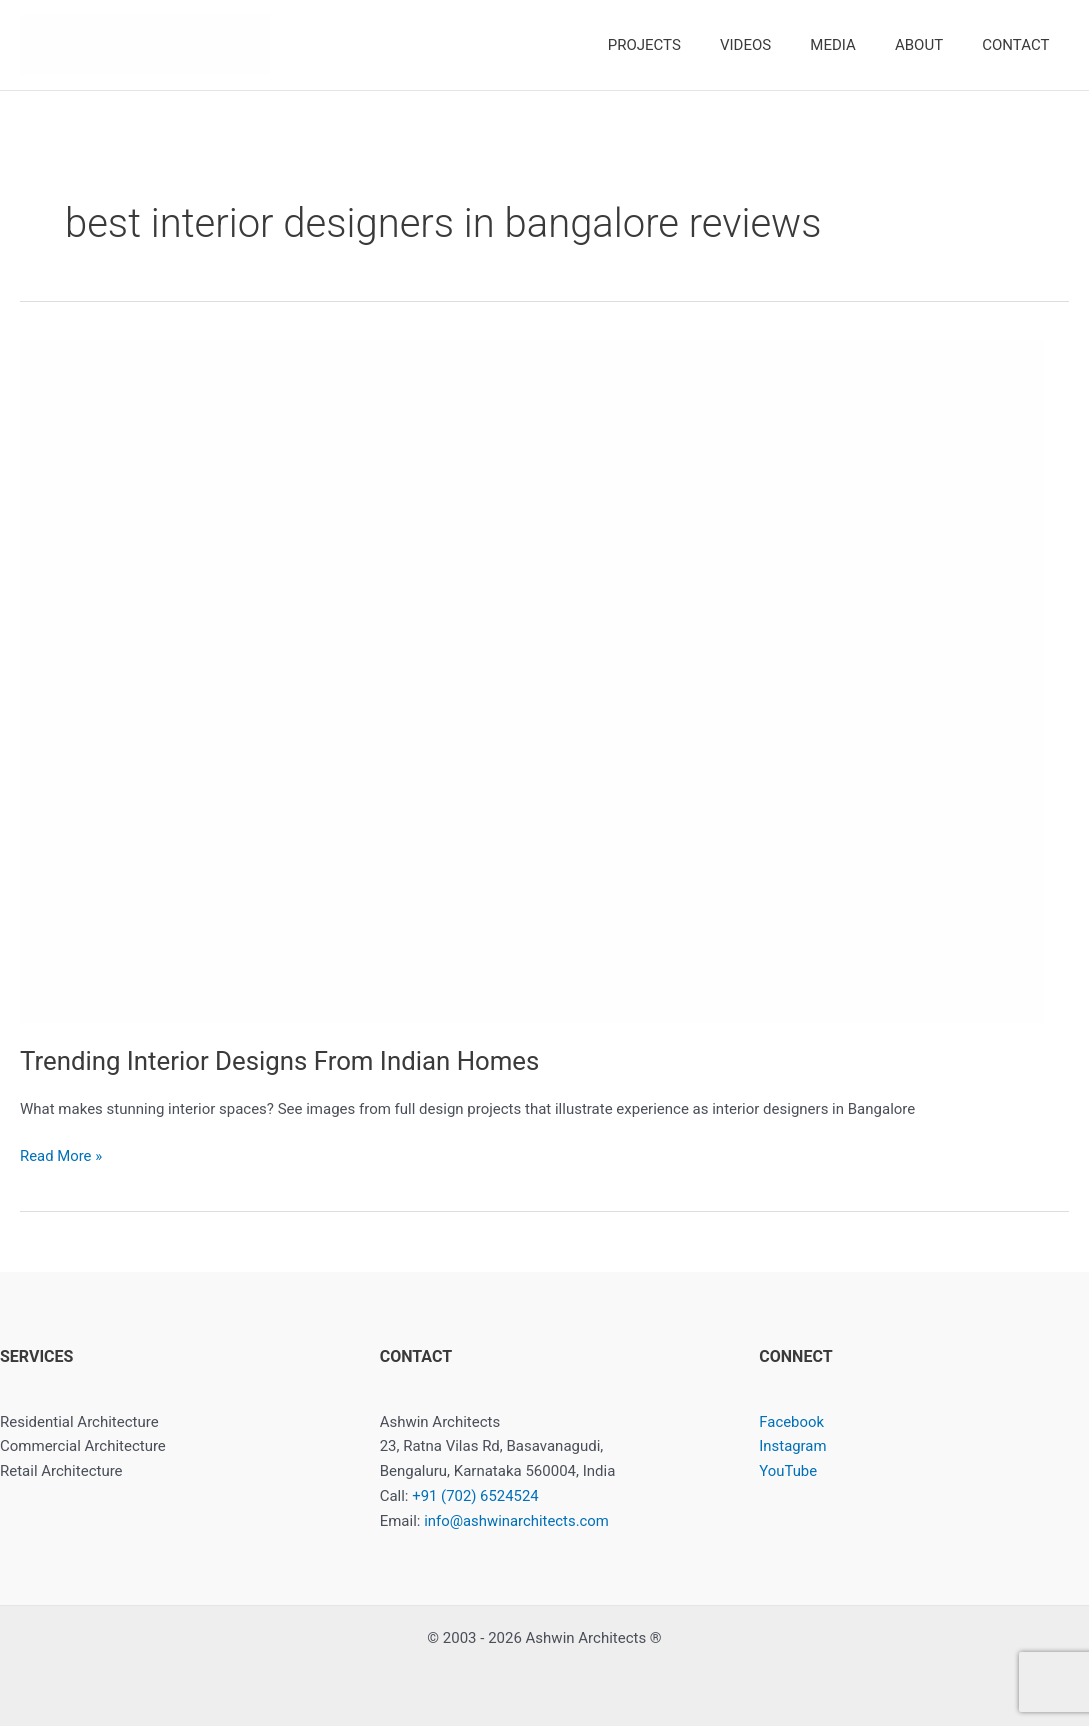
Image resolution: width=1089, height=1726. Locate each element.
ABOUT (933, 45)
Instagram (793, 1446)
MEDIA (855, 45)
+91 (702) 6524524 (475, 1496)
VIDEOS (777, 45)
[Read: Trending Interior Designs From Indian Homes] (532, 680)
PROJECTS (685, 45)
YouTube (788, 1471)
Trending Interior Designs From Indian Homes (281, 1061)
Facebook (791, 1422)
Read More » (61, 1156)
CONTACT (1020, 45)
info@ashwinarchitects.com (517, 1521)
